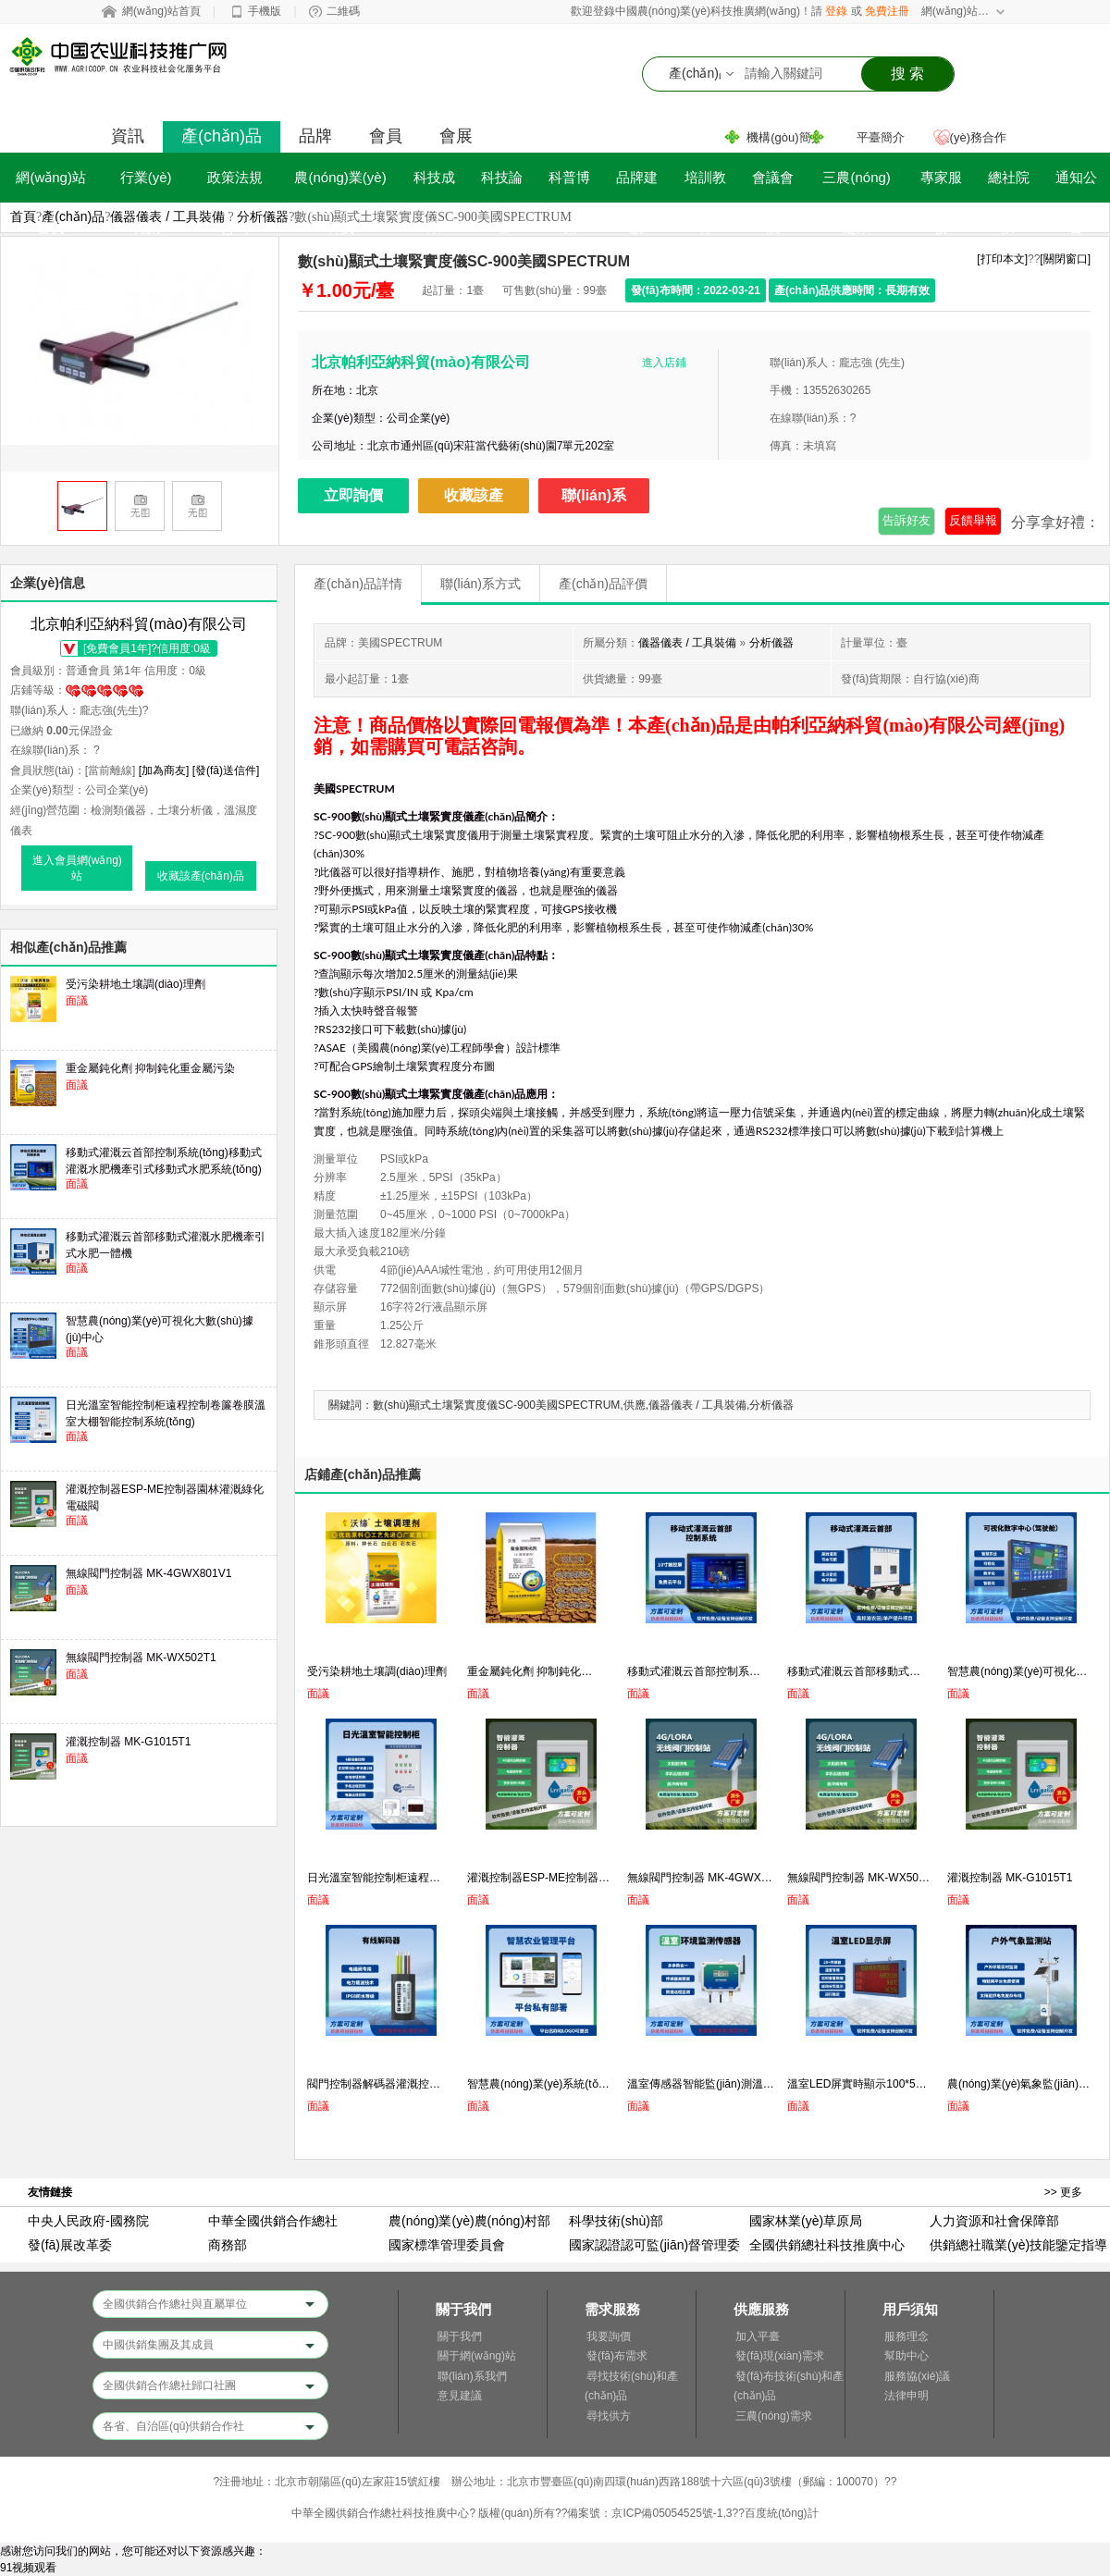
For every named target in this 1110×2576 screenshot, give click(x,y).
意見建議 (460, 2395)
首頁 (23, 216)
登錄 (836, 11)
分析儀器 (263, 216)
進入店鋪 (664, 362)
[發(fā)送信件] (226, 770)
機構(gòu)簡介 (784, 137)
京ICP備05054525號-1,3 (671, 2513)
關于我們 (460, 2336)
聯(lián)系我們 (472, 2376)
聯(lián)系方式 (480, 583)
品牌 (315, 136)
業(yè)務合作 (972, 137)
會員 (385, 136)
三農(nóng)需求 (773, 2416)
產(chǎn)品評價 (603, 583)
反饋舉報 (973, 520)
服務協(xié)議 (917, 2376)
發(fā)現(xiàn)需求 (779, 2355)
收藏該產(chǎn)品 (473, 500)
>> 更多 (1063, 2192)
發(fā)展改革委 (70, 2244)
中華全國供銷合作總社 (273, 2220)
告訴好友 (906, 520)
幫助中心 (906, 2355)
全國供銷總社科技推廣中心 (827, 2244)
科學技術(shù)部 (616, 2220)
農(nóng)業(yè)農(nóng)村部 (469, 2220)
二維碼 (343, 11)
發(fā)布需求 (617, 2355)
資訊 (127, 136)
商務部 (227, 2244)
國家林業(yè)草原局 (805, 2220)
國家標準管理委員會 (446, 2244)
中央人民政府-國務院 (88, 2220)
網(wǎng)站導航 (956, 11)
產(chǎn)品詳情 (358, 583)
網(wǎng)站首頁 (161, 11)
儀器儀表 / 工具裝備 (167, 216)
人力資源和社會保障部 (994, 2220)
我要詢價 (608, 2336)
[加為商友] (164, 770)
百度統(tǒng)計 (782, 2513)
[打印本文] (1002, 259)
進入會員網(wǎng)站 (77, 868)
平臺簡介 (881, 137)
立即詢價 (353, 495)
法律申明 (906, 2395)
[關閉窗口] (1065, 259)
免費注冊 (887, 11)
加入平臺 (757, 2336)
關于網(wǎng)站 (477, 2355)
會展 (456, 136)
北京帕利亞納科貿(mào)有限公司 (421, 362)
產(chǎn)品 (221, 136)
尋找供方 (608, 2416)
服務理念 (906, 2336)
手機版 (264, 11)
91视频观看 (28, 2567)
